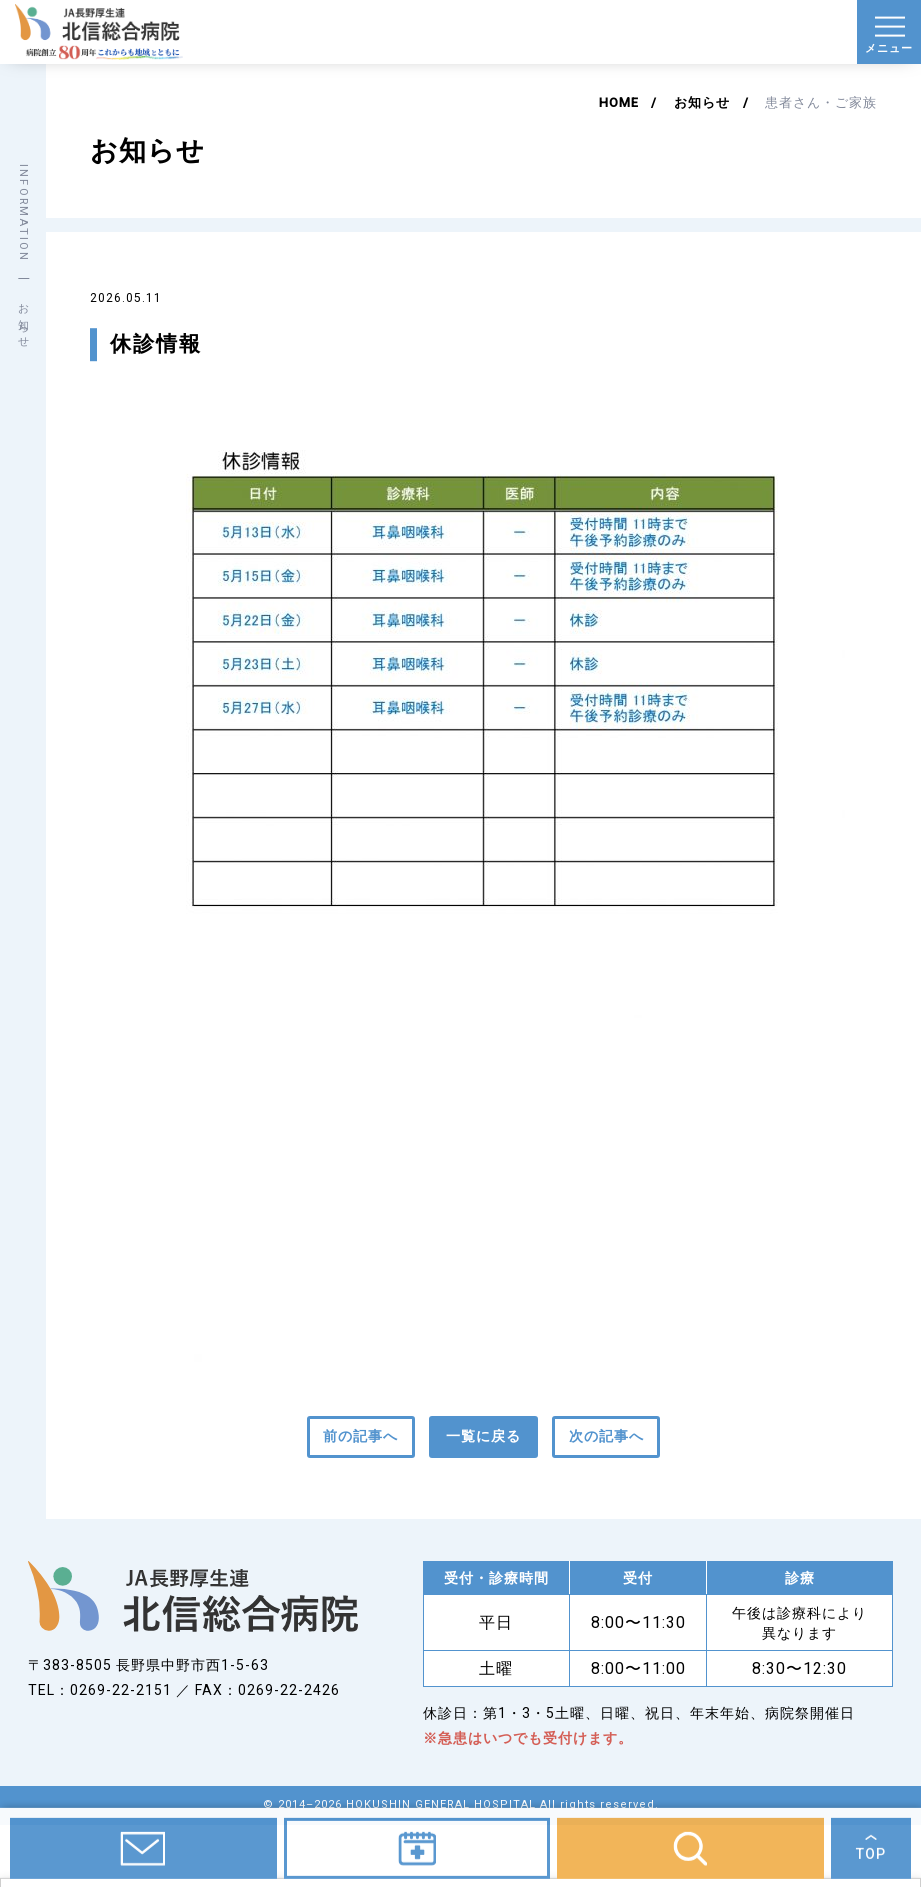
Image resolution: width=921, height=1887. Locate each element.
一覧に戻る (483, 1436)
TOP (871, 1861)
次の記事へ (606, 1436)
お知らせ (702, 102)
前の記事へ (360, 1436)
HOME (619, 102)
